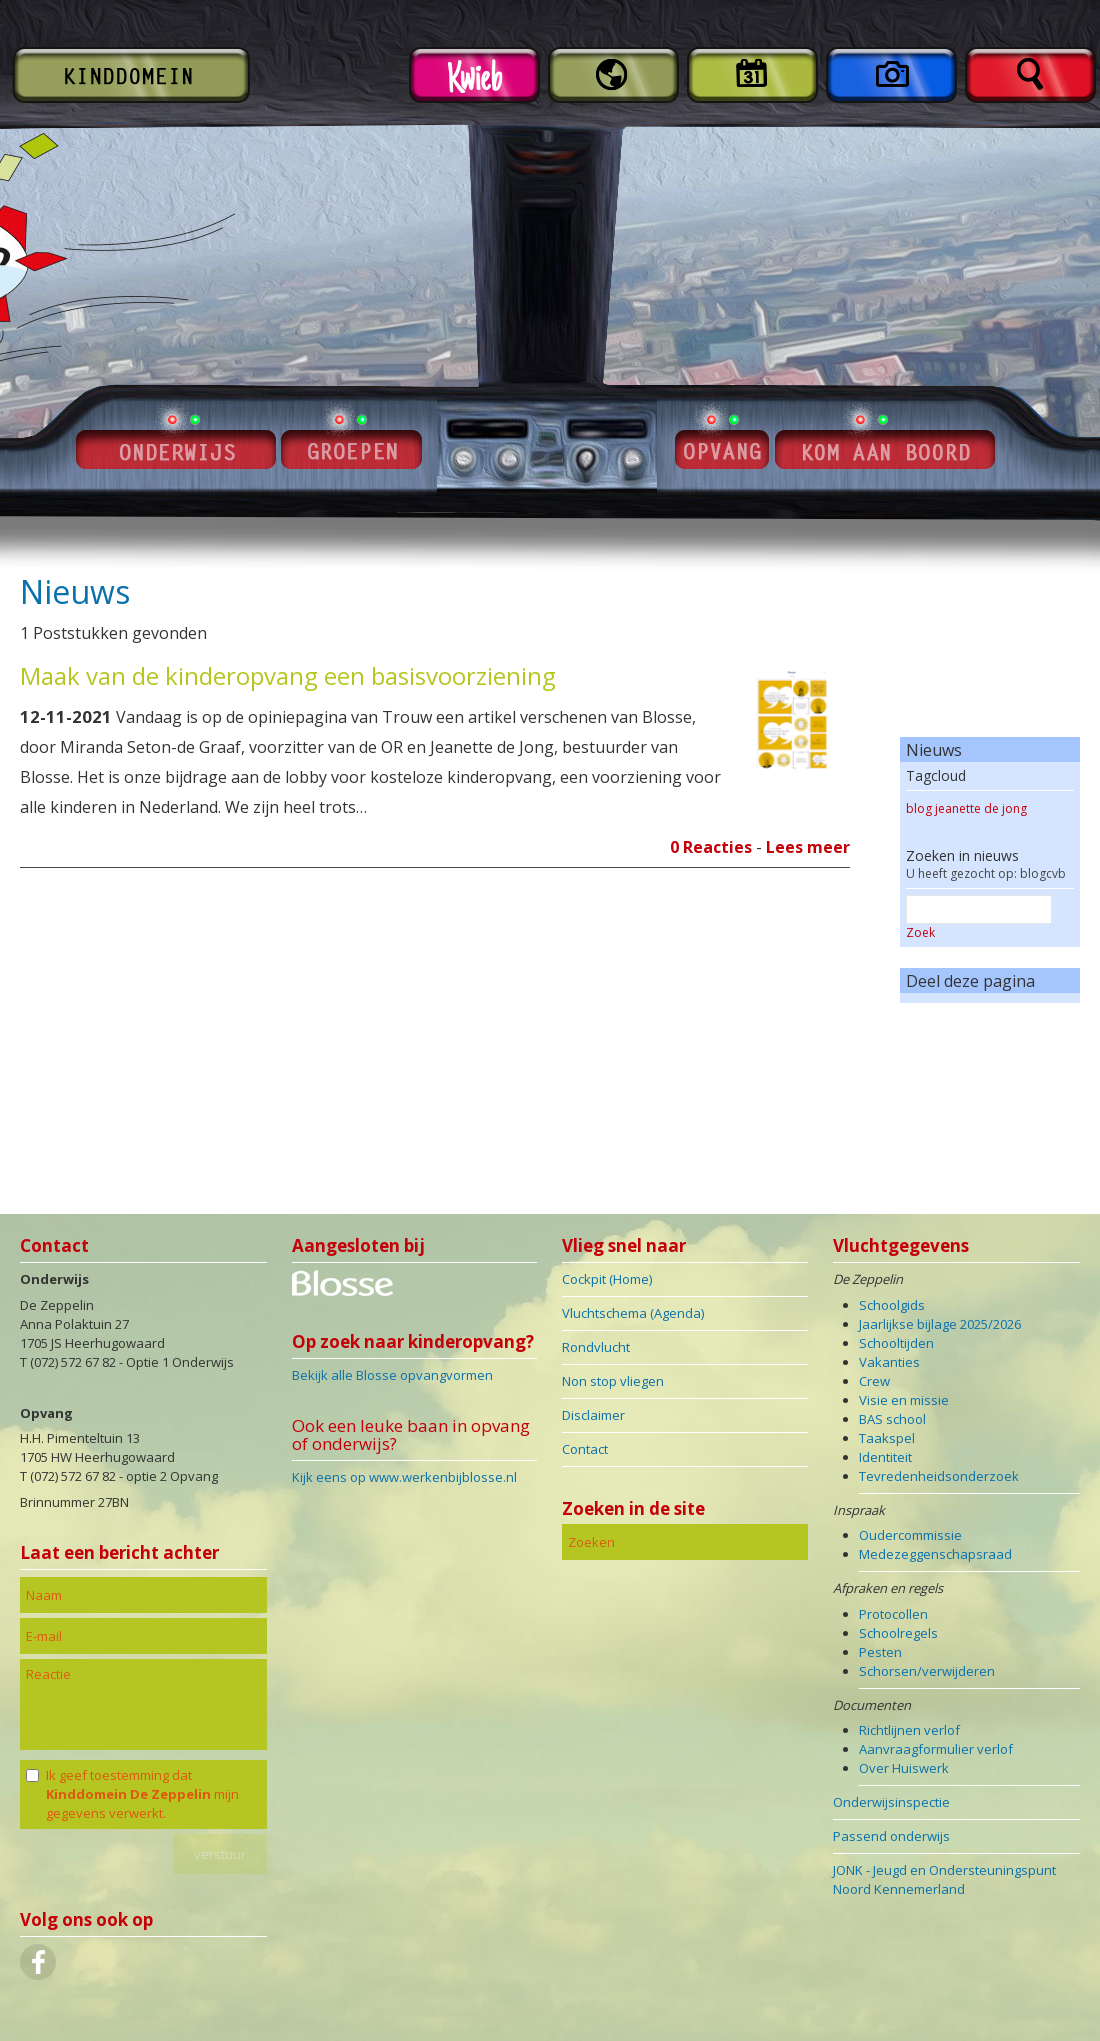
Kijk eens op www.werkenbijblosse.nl (404, 1477)
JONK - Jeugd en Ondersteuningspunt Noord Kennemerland (944, 1879)
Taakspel (887, 1438)
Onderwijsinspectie (891, 1802)
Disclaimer (593, 1415)
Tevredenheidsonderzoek (939, 1476)
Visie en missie (904, 1400)
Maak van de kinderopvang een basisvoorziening (288, 675)
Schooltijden (896, 1343)
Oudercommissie (910, 1535)
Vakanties (889, 1362)
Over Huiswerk (904, 1768)
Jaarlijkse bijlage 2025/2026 (940, 1324)
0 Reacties (711, 847)
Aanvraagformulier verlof (936, 1749)
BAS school (892, 1419)
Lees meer (808, 847)
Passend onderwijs (891, 1836)
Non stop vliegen (613, 1381)
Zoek (920, 932)
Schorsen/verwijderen (927, 1671)
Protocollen (893, 1614)
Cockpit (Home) (607, 1279)
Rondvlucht (596, 1347)
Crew (874, 1381)
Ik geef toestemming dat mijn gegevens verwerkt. (142, 1794)
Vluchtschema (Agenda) (633, 1313)
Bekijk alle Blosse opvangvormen (392, 1375)
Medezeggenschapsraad (935, 1554)
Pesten (880, 1652)
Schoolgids (892, 1305)
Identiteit (885, 1457)
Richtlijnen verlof (909, 1730)
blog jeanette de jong (966, 808)
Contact (585, 1449)
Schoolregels (898, 1633)
